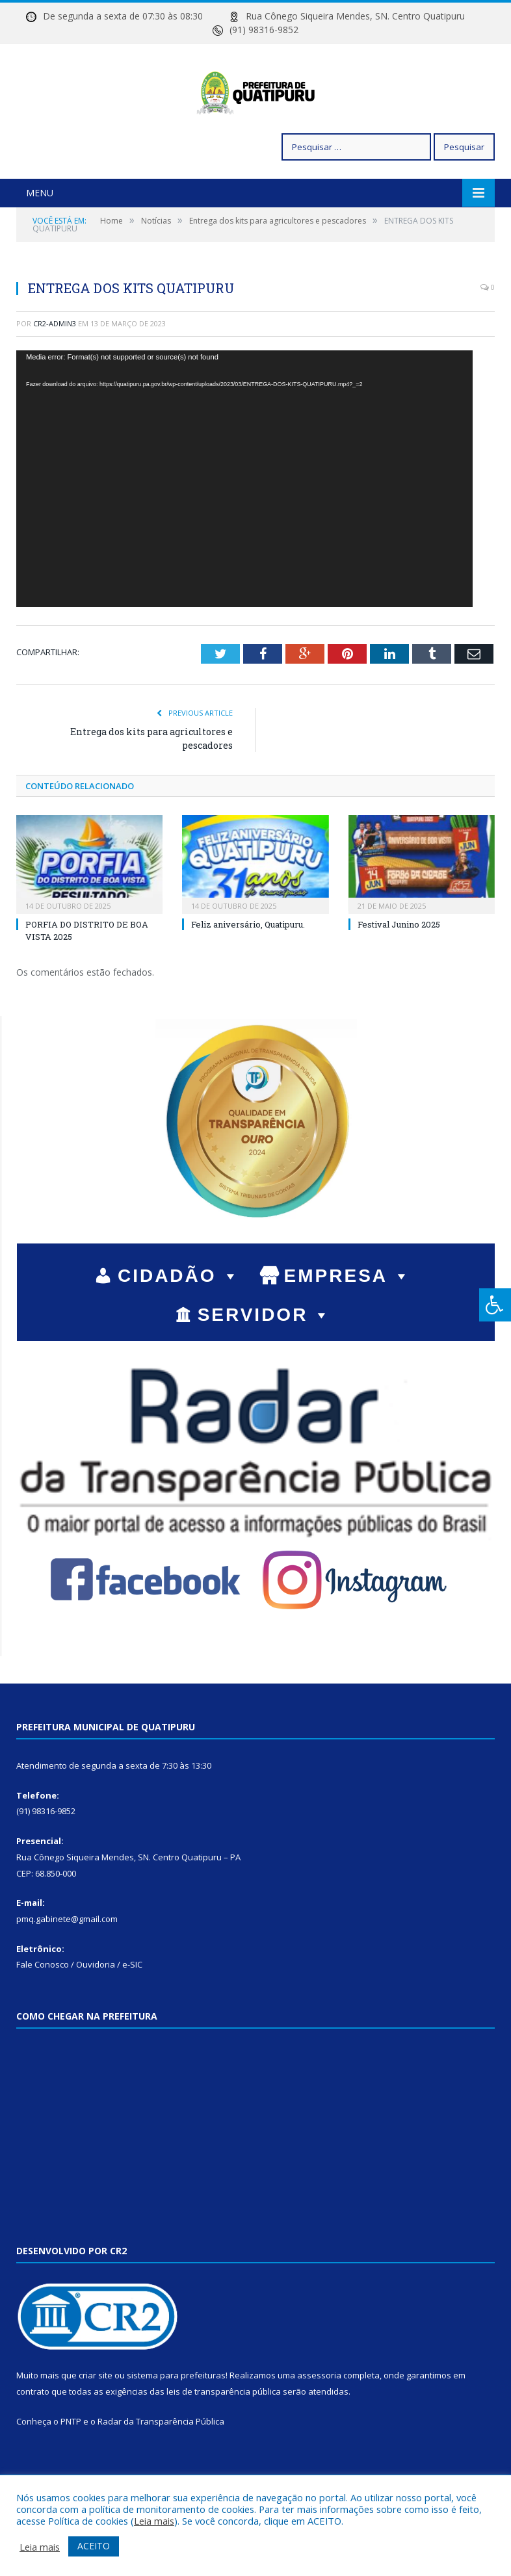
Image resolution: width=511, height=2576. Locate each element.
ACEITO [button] (93, 2546)
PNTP (70, 2465)
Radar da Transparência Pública (161, 2465)
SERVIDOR (265, 1359)
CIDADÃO (179, 1320)
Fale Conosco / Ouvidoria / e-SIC (79, 2008)
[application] (244, 523)
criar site (95, 2419)
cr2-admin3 (54, 367)
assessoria (319, 2419)
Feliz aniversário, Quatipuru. (248, 968)
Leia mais (154, 2520)
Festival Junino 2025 (399, 968)
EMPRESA (348, 1320)
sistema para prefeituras (176, 2419)
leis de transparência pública (223, 2435)
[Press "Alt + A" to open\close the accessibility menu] (495, 1304)
